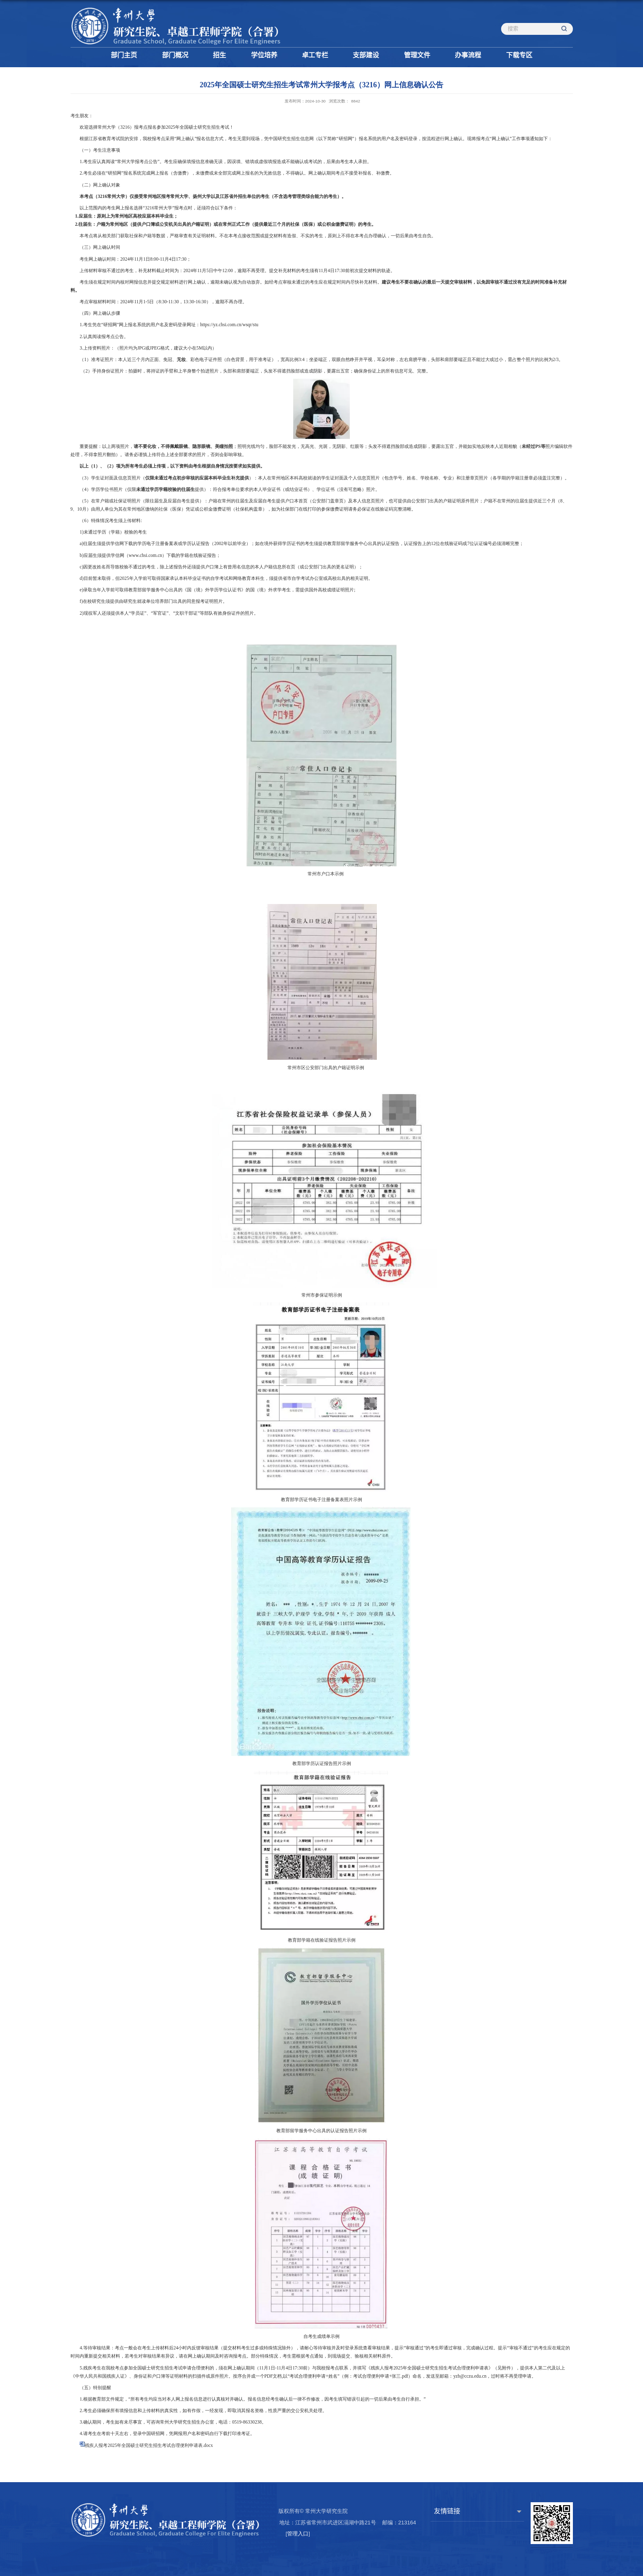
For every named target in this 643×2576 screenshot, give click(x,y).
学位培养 (264, 55)
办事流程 (468, 55)
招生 (219, 55)
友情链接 (447, 2511)
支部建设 (366, 55)
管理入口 (297, 2534)
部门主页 (124, 55)
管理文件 (417, 55)
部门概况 (175, 55)
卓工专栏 (315, 55)
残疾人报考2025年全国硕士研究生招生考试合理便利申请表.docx (149, 2445)
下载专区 (519, 55)
